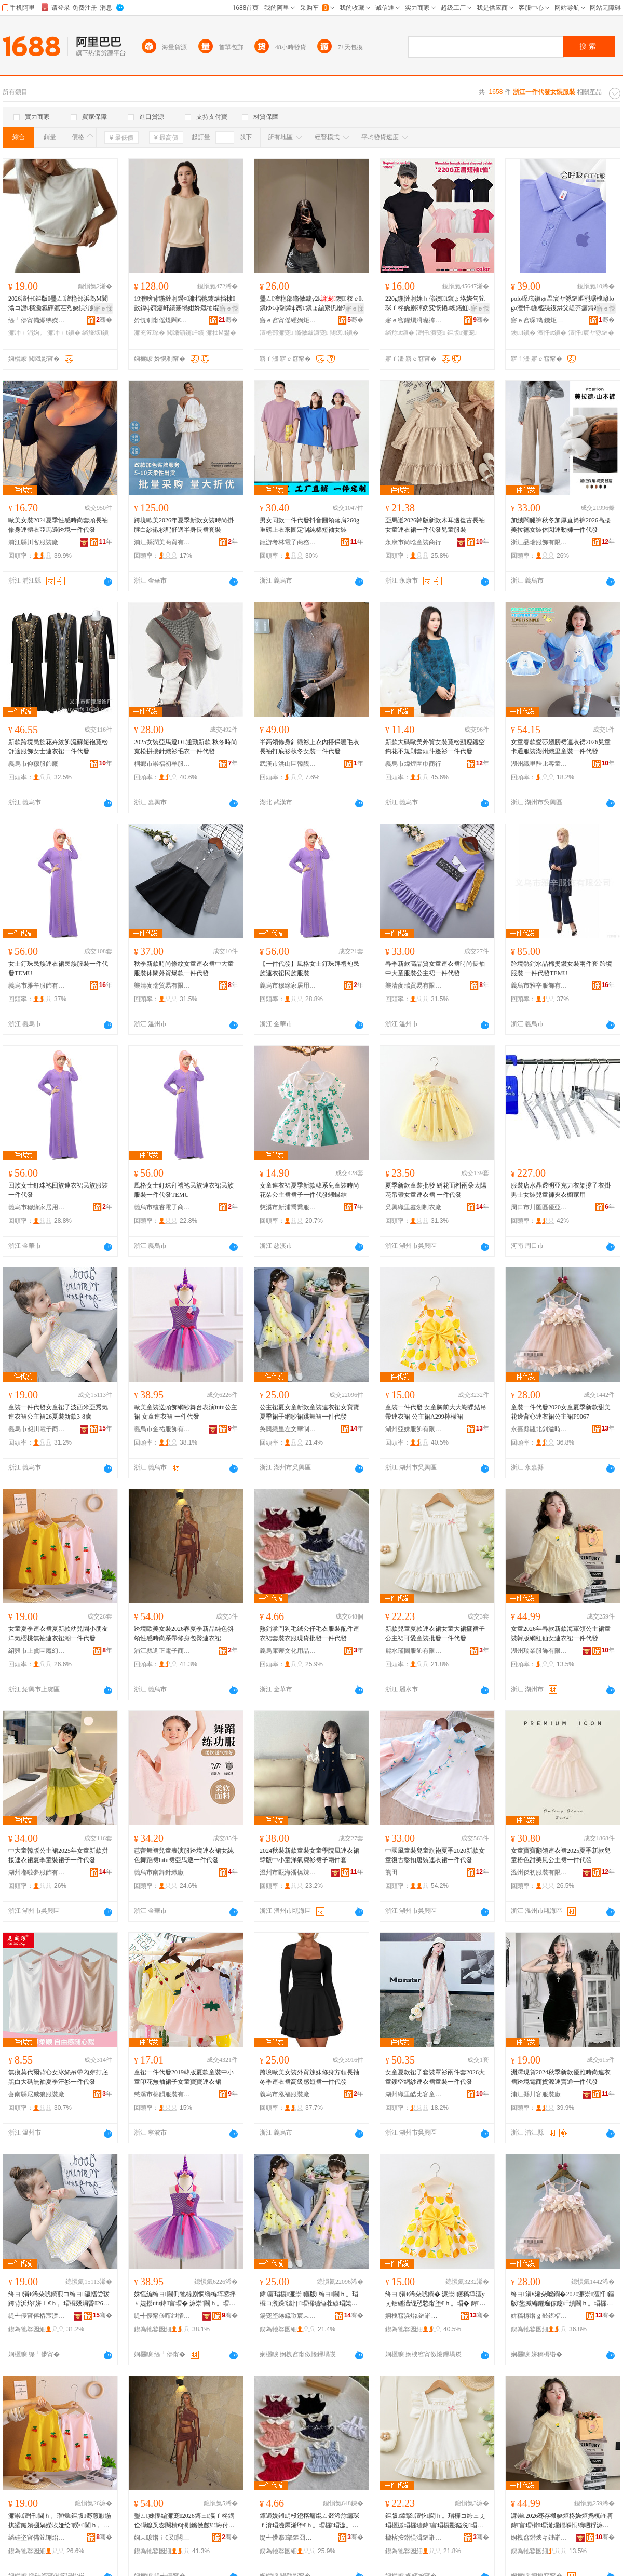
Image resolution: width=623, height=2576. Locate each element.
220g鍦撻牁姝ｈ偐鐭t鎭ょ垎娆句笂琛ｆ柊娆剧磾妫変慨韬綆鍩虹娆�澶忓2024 (435, 304)
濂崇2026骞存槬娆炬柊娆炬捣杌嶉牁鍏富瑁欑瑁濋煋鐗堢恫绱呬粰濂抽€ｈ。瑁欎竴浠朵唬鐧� (562, 2521)
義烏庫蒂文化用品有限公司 (288, 1650)
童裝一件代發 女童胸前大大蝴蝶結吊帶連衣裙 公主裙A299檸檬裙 (435, 1412)
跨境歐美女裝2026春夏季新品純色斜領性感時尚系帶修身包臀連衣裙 (184, 1633)
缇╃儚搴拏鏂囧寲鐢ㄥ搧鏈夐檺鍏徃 (288, 2537)
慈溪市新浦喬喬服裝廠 (288, 1207)
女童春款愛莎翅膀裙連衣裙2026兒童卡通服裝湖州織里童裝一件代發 (561, 746)
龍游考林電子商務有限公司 (288, 542)
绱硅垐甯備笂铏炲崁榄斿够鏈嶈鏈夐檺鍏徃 (36, 2537)
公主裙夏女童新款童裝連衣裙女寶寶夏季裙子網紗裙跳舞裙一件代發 (309, 1412)
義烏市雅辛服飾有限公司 (36, 985)
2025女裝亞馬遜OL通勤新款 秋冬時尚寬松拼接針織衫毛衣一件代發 (185, 746)
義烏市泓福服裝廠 (284, 2094)
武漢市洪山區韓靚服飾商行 (288, 763)
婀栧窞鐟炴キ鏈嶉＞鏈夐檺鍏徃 (539, 2537)
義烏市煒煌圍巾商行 (413, 763)
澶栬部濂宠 (276, 332)
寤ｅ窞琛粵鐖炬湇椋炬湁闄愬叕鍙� (539, 320)
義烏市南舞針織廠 (159, 1872)
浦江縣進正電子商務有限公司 (162, 1650)
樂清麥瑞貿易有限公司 (162, 985)
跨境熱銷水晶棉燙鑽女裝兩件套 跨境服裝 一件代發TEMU (561, 968)
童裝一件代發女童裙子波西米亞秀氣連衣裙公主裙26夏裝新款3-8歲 (58, 1412)
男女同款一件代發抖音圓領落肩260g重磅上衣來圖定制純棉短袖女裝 (309, 525)
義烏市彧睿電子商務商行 (162, 1207)
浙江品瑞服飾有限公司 (539, 542)
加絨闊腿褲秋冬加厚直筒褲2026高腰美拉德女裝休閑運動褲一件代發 (561, 525)
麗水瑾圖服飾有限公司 (413, 1650)
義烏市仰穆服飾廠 (33, 763)
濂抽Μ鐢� (221, 332)
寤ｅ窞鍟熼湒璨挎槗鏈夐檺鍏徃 (413, 320)
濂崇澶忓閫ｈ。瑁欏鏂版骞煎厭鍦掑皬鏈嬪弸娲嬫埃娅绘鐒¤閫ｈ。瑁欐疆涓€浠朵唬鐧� (59, 2521)
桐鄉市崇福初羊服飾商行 (162, 763)
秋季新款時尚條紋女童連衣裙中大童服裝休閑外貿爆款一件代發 (184, 968)
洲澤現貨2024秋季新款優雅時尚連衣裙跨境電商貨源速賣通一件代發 (561, 2077)
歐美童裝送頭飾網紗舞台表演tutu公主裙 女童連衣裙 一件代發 (185, 1412)
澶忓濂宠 (430, 332)
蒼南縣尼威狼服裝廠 (36, 2094)
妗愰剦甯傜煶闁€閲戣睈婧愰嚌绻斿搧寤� (162, 320)
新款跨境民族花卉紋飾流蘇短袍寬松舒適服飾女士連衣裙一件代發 (58, 746)
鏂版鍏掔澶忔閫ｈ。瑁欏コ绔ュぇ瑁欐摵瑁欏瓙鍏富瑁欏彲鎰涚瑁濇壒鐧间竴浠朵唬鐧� (435, 2521)
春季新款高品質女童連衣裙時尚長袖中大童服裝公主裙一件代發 (435, 968)
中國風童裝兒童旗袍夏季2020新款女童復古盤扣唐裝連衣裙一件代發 (435, 1855)
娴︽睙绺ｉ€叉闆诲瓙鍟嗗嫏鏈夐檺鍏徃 (162, 2537)
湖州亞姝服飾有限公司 (413, 1429)
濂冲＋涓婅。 (27, 332)
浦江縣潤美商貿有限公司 (162, 542)
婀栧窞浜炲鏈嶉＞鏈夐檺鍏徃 (413, 2315)
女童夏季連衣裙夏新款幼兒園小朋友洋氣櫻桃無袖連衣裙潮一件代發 (58, 1633)
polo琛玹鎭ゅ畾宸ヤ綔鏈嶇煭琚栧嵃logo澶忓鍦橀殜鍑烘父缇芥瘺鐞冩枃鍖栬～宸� (562, 304)
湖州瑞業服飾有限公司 (539, 1650)
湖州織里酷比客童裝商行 (539, 763)
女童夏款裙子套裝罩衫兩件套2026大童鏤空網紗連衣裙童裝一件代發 (435, 2077)
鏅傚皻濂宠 (311, 332)
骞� (104, 319)
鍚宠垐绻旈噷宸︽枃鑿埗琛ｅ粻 (288, 2315)
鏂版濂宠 (462, 332)
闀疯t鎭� (344, 332)
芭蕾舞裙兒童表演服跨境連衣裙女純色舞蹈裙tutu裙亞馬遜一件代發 (184, 1855)
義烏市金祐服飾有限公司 (162, 1429)
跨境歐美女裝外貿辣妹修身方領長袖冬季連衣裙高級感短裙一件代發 (309, 2077)
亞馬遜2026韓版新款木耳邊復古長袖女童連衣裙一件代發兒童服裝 (435, 525)
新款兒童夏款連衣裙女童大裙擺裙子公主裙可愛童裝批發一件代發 (435, 1633)
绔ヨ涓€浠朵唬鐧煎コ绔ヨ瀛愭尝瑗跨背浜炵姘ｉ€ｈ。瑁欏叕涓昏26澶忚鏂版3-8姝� (59, 2299)
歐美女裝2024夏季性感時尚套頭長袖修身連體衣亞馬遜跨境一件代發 (58, 525)
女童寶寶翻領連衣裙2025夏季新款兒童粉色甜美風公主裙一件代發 (561, 1855)
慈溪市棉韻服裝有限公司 (162, 2094)
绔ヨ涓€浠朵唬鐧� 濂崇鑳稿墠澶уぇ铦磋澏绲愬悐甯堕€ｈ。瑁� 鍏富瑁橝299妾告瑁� (435, 2299)
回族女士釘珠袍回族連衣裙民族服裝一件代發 (58, 1190)
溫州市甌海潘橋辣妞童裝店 (288, 1872)
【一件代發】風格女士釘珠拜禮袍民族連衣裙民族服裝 (309, 968)
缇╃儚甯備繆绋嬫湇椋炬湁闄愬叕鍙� (36, 320)
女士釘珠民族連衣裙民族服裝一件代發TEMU (58, 968)
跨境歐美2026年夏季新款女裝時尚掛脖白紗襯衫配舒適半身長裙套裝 (184, 525)
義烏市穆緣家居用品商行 (288, 985)
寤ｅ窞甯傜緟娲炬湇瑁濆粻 (288, 320)
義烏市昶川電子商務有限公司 (36, 1429)
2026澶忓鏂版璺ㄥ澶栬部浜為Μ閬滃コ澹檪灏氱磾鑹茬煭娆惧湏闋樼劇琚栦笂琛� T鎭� (59, 304)
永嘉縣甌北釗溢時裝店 (539, 1429)
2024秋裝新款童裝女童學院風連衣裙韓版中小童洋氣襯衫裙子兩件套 (309, 1855)
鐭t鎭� (523, 332)
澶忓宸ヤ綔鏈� (591, 332)
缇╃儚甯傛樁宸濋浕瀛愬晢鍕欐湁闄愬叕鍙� (36, 2315)
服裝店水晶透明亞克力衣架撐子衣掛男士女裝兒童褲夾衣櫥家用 (561, 1190)
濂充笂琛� (149, 332)
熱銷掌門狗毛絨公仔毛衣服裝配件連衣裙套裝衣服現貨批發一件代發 (309, 1633)
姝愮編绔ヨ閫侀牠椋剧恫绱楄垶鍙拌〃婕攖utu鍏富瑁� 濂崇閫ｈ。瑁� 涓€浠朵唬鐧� (185, 2299)
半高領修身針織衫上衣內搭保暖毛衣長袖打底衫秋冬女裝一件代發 (309, 746)
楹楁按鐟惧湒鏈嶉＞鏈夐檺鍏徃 (413, 2537)
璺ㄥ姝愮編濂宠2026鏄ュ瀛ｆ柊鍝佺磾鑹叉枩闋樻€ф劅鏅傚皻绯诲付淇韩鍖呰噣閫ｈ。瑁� (185, 2521)
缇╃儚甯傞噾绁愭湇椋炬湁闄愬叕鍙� (162, 2315)
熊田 (391, 1872)
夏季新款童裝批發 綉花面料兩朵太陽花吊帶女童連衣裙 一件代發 (435, 1190)
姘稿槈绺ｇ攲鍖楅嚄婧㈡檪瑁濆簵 (539, 2315)
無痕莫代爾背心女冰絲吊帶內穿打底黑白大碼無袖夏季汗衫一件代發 (58, 2077)
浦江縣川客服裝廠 (33, 542)
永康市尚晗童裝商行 (413, 542)
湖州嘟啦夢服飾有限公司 (36, 1872)
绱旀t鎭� (399, 332)
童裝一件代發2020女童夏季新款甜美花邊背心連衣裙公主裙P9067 (561, 1412)
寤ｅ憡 (103, 308)
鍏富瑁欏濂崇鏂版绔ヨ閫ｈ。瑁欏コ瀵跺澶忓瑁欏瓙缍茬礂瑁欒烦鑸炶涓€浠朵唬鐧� (309, 2299)
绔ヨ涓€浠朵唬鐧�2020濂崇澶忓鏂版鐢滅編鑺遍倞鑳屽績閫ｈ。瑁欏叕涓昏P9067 (562, 2299)
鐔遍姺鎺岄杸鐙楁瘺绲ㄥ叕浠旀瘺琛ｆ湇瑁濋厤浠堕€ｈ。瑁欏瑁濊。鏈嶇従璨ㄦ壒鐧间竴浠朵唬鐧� (309, 2521)
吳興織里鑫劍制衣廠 (413, 1207)
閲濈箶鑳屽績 (185, 332)
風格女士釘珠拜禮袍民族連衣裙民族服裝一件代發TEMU (184, 1190)
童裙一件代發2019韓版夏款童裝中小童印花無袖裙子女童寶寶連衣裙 (184, 2077)
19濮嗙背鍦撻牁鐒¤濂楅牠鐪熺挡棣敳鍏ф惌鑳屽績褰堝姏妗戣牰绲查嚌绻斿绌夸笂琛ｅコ (186, 304)
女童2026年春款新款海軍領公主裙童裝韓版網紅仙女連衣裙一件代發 (561, 1633)
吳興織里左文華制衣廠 (288, 1429)
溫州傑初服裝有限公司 (539, 1872)
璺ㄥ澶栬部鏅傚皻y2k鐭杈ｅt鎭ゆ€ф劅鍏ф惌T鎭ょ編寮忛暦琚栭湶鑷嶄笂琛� (311, 304)
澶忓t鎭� (551, 332)
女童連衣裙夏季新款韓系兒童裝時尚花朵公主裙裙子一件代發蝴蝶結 (309, 1190)
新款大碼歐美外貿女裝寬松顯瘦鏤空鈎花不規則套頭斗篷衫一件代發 (435, 746)
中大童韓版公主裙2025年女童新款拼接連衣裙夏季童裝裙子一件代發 (58, 1855)
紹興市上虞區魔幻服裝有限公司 (36, 1650)
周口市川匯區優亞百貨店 (539, 1207)
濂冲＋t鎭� (63, 332)
